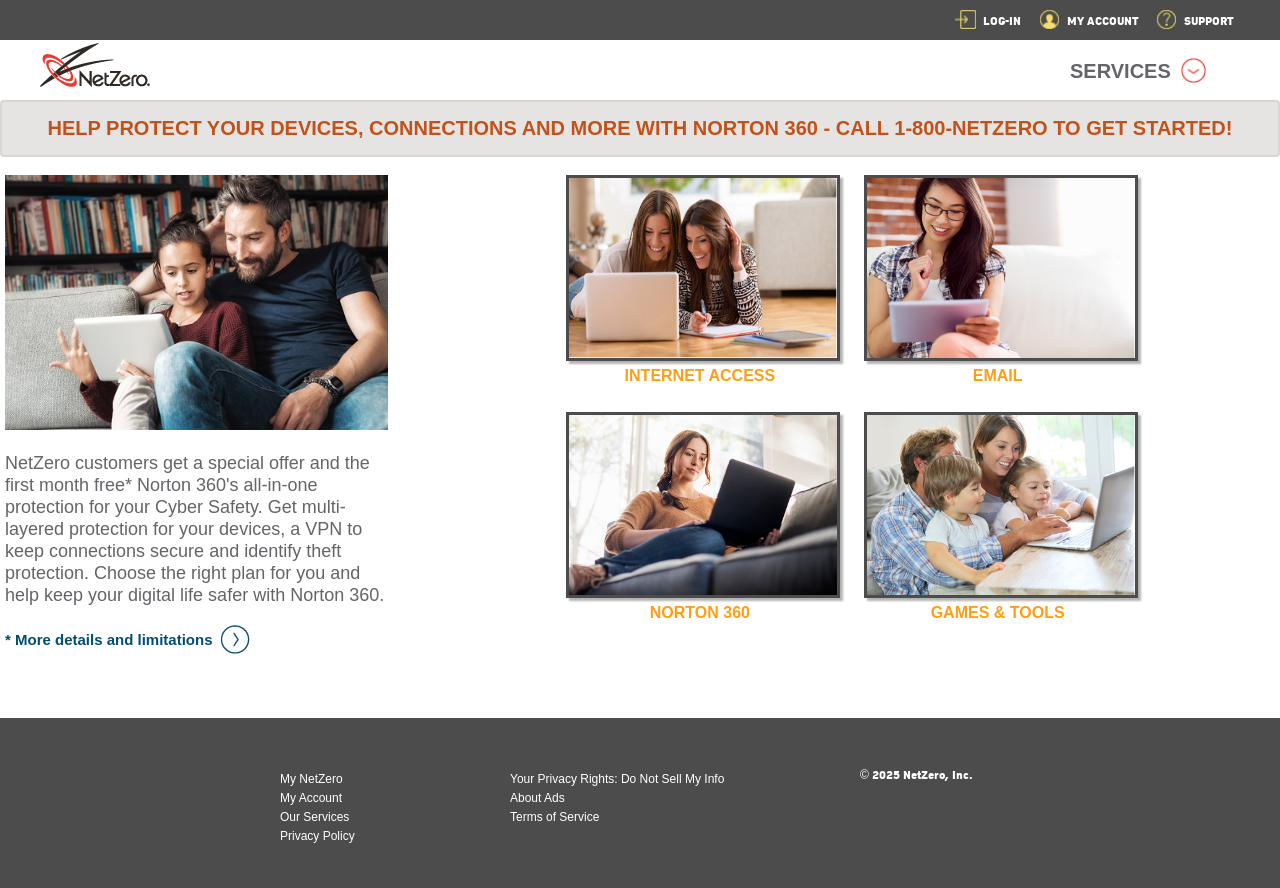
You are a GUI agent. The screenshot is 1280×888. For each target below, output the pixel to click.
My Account (311, 798)
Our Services (314, 817)
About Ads (537, 798)
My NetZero (311, 779)
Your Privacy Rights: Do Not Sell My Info (617, 779)
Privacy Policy (317, 836)
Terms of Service (554, 817)
